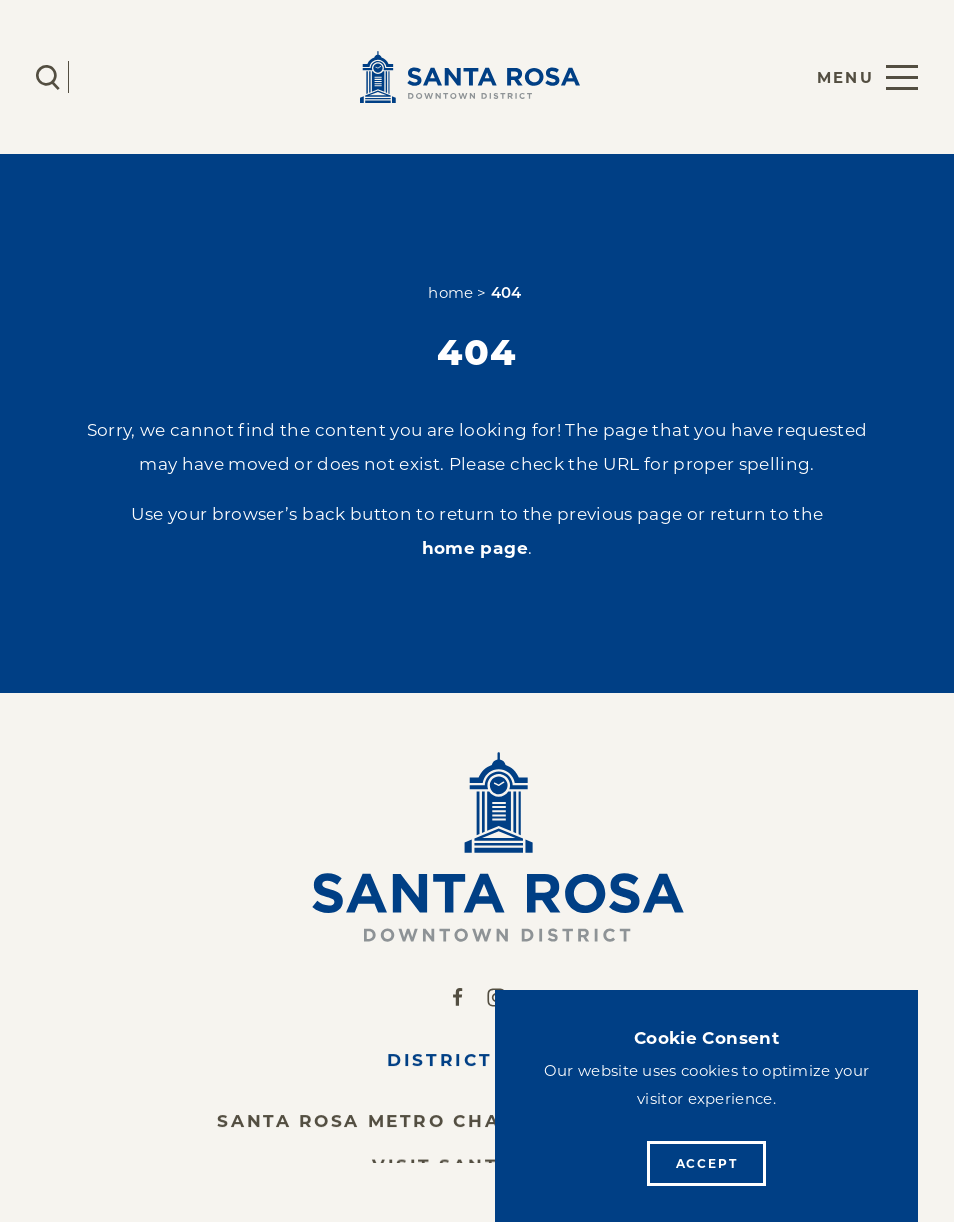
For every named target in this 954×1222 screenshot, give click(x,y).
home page (475, 547)
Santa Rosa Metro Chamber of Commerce (476, 1125)
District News (476, 1064)
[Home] (477, 847)
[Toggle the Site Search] (48, 77)
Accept (707, 1163)
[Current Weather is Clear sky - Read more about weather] (107, 77)
